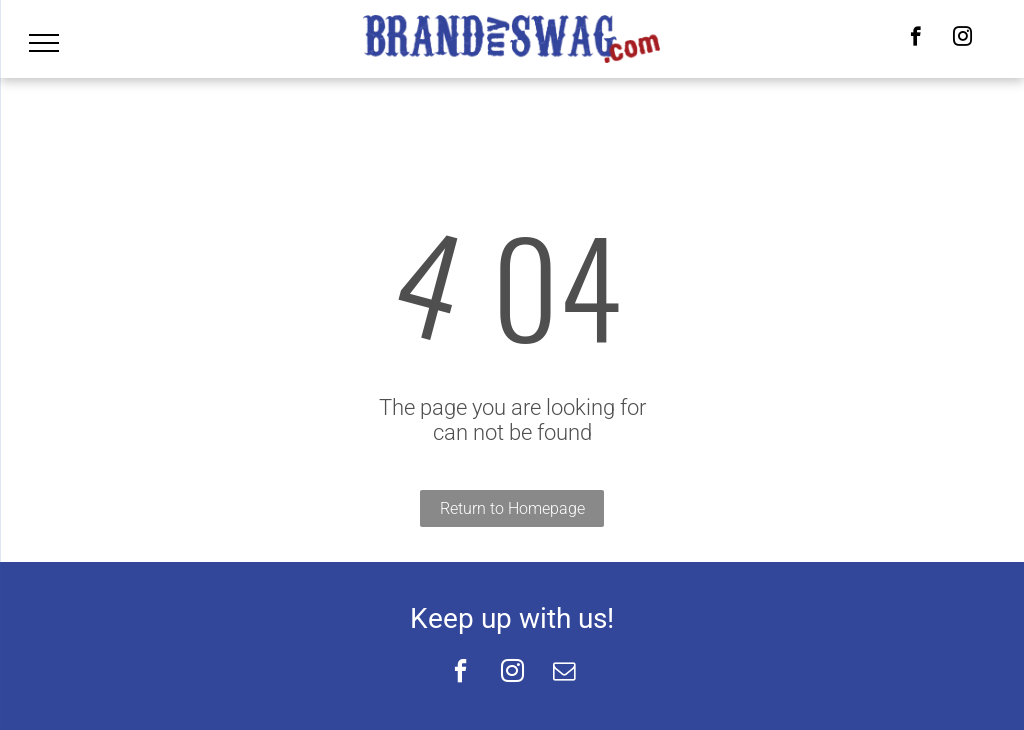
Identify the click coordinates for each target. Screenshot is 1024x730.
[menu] (44, 43)
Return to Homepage (512, 508)
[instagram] (962, 39)
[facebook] (915, 39)
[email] (564, 673)
